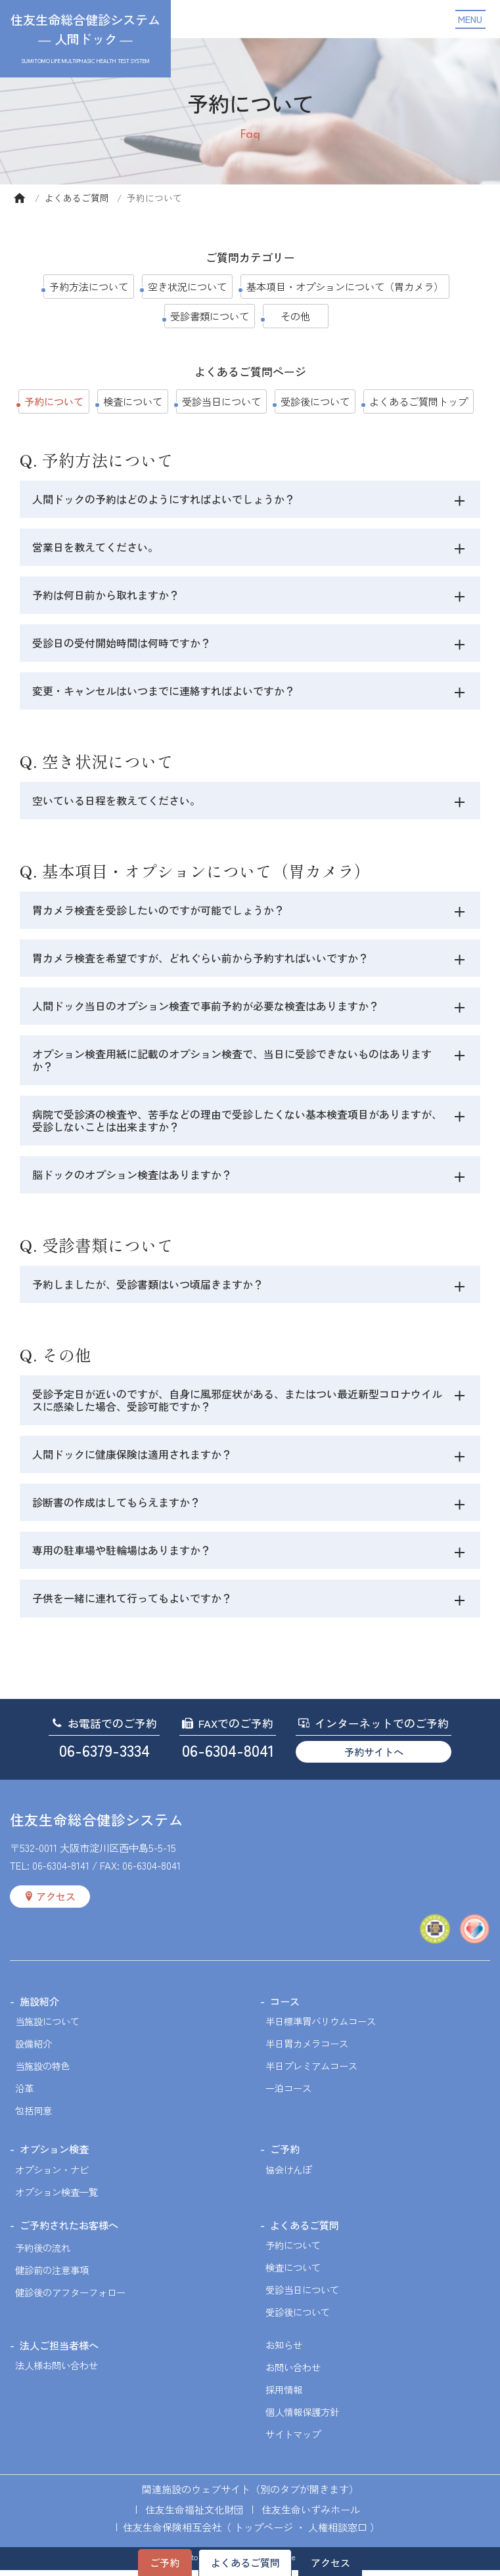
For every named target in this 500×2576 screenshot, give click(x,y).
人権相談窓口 (337, 2532)
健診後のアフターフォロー (70, 2298)
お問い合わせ (293, 2373)
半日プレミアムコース (311, 2071)
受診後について (315, 401)
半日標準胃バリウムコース (320, 2027)
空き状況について (187, 286)
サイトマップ (293, 2440)
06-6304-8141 (60, 1871)
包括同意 (33, 2116)
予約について (293, 2251)
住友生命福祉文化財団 (194, 2515)
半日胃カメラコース (306, 2049)
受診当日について (221, 401)
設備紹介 (33, 2049)
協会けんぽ (288, 2175)
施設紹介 (39, 2007)
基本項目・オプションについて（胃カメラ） (344, 286)
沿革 (24, 2094)
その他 (295, 316)
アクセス (330, 2562)
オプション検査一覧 (56, 2197)
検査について (132, 401)
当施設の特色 (42, 2071)
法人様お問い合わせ (56, 2371)
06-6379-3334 (104, 1755)
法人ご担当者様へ (59, 2351)
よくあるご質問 (77, 197)
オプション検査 (54, 2154)
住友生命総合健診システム (96, 1825)
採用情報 (283, 2395)
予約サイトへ (373, 1757)
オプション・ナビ (52, 2175)
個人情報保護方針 (302, 2417)
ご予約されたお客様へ (69, 2230)
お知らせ (283, 2350)
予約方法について (88, 286)
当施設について (47, 2027)
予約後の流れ (42, 2253)
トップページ (263, 2532)
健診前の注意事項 (52, 2276)
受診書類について (209, 316)
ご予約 (164, 2562)
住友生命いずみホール (310, 2515)
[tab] (460, 501)
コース (285, 2007)
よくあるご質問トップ (418, 401)
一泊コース (288, 2094)
